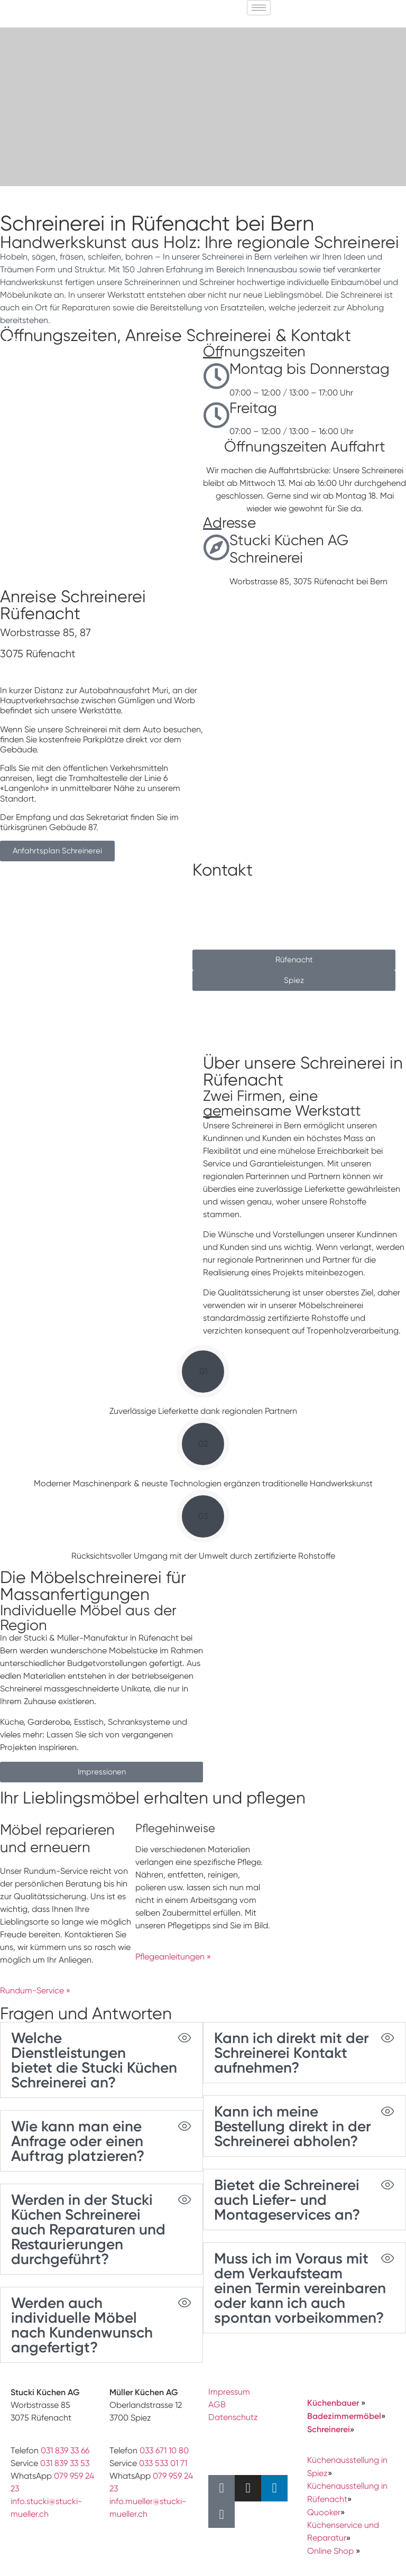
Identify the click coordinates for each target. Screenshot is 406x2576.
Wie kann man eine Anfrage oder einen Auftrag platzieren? (77, 2141)
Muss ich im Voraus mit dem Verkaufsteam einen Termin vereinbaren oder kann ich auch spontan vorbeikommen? (300, 2287)
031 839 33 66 (65, 2450)
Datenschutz (233, 2417)
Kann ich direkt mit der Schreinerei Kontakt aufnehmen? (291, 2052)
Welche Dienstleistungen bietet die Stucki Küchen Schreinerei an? (94, 2060)
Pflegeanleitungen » (173, 1957)
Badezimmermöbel (344, 2416)
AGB (217, 2404)
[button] (12, 344)
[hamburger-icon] (259, 7)
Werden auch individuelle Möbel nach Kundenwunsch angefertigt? (82, 2325)
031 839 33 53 (64, 2463)
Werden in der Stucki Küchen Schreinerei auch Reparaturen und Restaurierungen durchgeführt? (88, 2229)
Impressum (229, 2392)
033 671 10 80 (164, 2450)
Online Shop (330, 2551)
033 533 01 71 (163, 2463)
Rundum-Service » (35, 1990)
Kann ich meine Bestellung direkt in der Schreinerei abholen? (292, 2126)
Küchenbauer (334, 2402)
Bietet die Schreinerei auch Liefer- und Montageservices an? (287, 2199)
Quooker (323, 2512)
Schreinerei (328, 2429)
